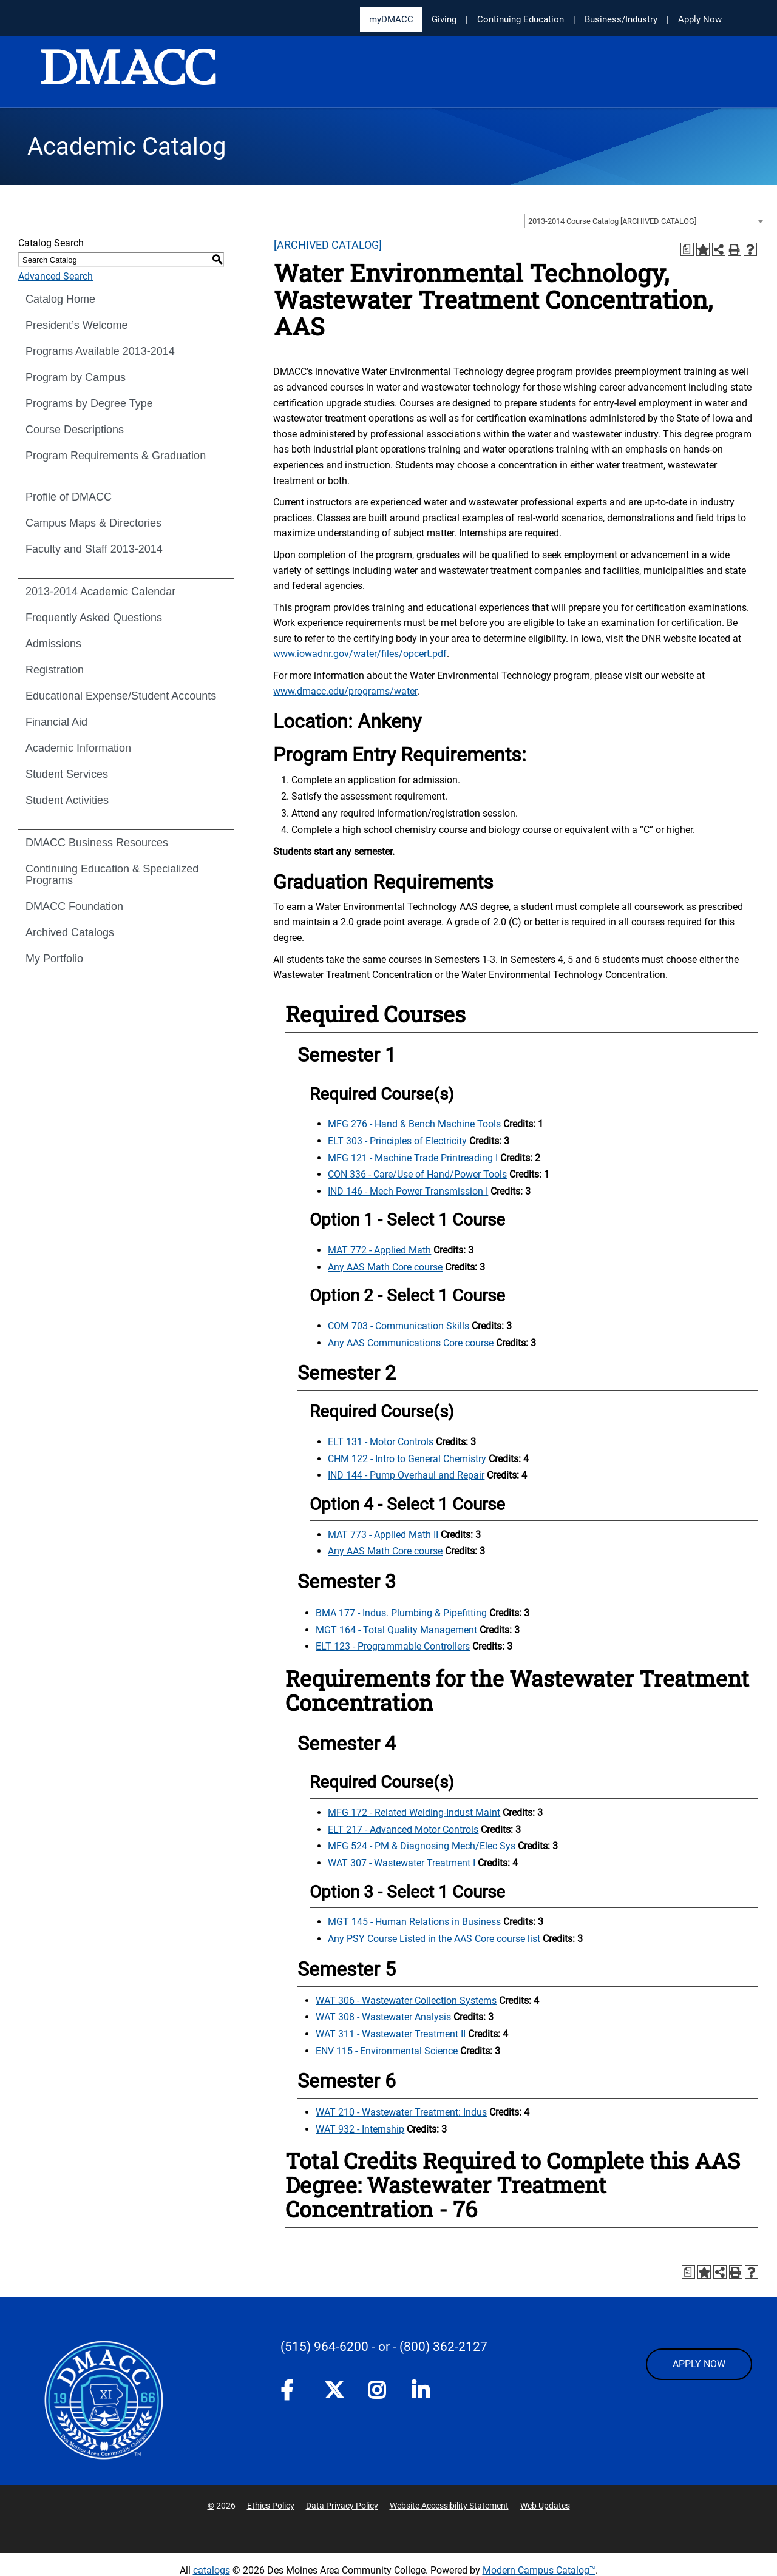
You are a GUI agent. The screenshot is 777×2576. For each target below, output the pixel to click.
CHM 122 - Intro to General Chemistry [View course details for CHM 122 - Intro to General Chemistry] (407, 1459)
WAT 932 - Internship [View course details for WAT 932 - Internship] (360, 2129)
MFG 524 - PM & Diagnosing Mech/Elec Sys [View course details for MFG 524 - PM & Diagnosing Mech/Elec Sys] (421, 1846)
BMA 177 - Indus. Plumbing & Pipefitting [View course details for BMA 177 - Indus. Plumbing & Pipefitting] (401, 1613)
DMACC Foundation (74, 906)
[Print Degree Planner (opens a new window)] (687, 249)
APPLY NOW (699, 2364)
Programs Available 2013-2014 (100, 351)
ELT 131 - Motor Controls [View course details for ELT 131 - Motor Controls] (380, 1442)
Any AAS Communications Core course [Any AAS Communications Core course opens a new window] (411, 1343)
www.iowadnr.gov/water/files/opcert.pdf (360, 653)
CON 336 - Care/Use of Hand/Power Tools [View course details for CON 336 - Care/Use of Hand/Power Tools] (417, 1174)
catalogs (211, 2570)
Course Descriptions (74, 429)
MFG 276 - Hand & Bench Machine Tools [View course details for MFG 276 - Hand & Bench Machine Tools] (414, 1124)
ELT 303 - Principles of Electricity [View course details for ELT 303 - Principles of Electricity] (397, 1141)
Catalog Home (60, 299)
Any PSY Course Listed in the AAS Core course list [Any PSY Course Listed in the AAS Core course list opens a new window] (434, 1938)
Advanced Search (55, 276)
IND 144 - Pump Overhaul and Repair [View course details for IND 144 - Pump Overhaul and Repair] (406, 1475)
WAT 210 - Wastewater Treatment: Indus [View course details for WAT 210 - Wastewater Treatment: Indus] (401, 2112)
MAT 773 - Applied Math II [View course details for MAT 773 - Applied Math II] (383, 1534)
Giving (444, 19)
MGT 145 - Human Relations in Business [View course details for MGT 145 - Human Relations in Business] (414, 1921)
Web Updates (545, 2505)
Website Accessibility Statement (449, 2505)
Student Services (66, 774)
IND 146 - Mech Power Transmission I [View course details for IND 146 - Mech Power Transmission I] (408, 1191)
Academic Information (78, 748)
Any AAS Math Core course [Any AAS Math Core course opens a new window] (385, 1267)
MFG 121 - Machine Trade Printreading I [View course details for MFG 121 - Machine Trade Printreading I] (413, 1158)
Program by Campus (75, 377)
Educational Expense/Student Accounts (120, 696)
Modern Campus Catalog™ (539, 2570)
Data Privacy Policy (342, 2505)
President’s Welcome (76, 325)
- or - (384, 2346)
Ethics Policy (270, 2505)
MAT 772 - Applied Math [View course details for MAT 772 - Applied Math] (379, 1250)
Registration (54, 670)
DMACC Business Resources (96, 843)
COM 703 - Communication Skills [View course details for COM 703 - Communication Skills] (398, 1326)
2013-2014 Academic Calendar (100, 591)
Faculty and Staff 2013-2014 (94, 549)
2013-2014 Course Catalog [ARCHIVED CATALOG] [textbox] (612, 221)
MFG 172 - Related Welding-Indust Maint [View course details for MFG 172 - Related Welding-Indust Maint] (414, 1812)
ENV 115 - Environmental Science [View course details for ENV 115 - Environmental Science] (387, 2051)
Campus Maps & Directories (93, 523)
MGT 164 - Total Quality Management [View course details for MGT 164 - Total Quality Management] (396, 1630)
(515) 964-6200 (324, 2346)
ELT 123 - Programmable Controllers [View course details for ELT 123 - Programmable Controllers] (393, 1646)
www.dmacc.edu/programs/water (345, 691)
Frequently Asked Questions (93, 618)
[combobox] (645, 221)
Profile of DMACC (68, 497)
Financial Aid (56, 722)
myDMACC (391, 19)
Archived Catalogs (69, 932)
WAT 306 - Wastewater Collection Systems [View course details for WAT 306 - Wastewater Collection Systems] (406, 2000)
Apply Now (700, 19)
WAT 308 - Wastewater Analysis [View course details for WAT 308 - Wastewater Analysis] (383, 2017)
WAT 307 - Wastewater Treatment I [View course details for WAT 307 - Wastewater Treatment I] (401, 1863)
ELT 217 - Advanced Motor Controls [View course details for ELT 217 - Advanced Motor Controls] (403, 1829)
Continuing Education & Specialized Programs (111, 874)
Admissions (53, 644)
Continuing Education (520, 19)
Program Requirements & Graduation (115, 456)
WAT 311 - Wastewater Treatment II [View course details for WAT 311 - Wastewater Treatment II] (391, 2034)
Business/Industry (621, 19)
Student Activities (67, 800)
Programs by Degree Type (89, 403)
